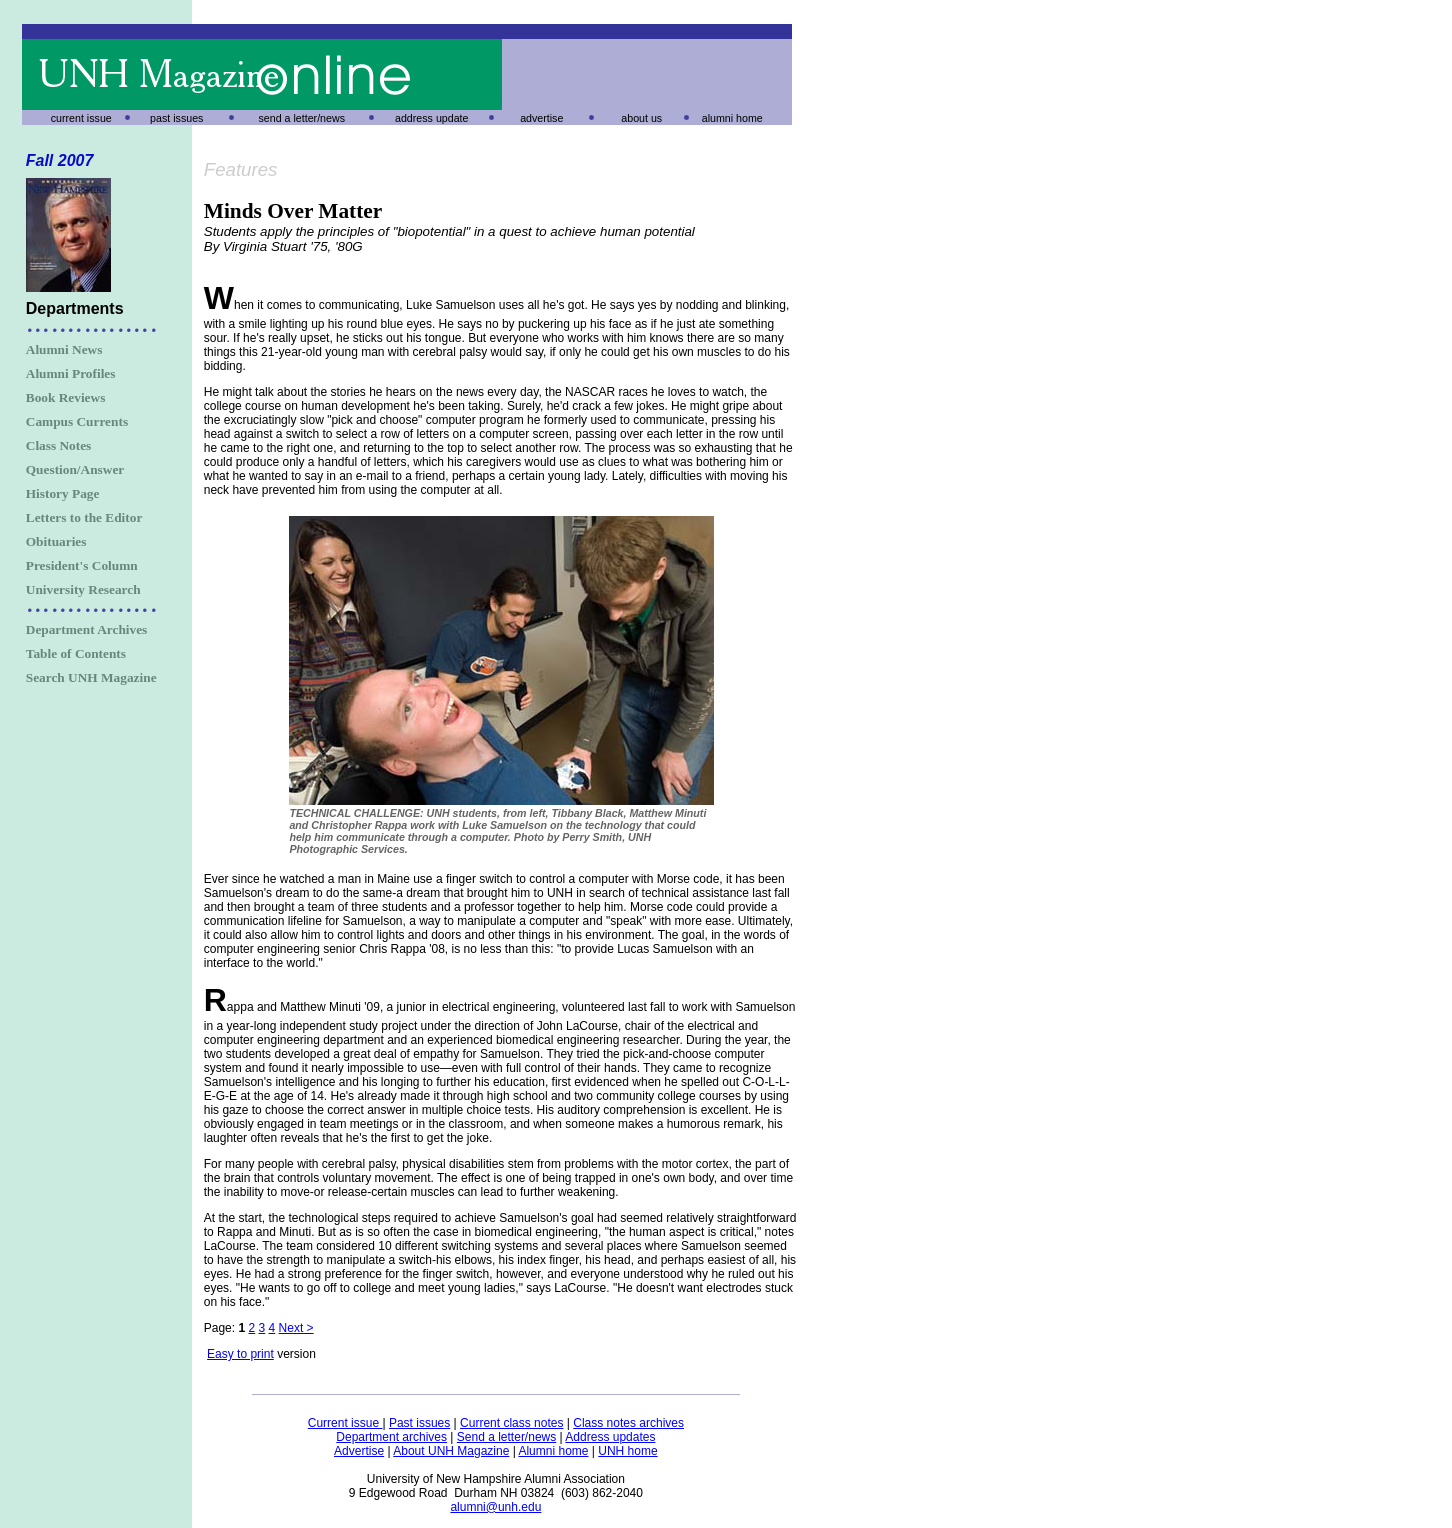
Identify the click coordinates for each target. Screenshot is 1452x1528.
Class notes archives (628, 1423)
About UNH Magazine (451, 1451)
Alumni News (64, 349)
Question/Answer (75, 469)
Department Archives (87, 629)
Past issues (419, 1423)
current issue (81, 118)
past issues (176, 118)
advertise (541, 118)
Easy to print (240, 1354)
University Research (83, 589)
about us (641, 118)
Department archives (391, 1437)
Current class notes (511, 1423)
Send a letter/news (506, 1437)
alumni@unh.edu (495, 1507)
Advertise (359, 1451)
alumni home (732, 118)
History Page (63, 493)
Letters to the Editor (84, 517)
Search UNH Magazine (91, 677)
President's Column (82, 565)
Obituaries (56, 541)
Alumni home (553, 1451)
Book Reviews (66, 397)
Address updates (610, 1437)
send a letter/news (302, 118)
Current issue (345, 1423)
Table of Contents (76, 653)
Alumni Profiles (71, 373)
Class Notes (59, 445)
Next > (296, 1328)
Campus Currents (77, 421)
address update (431, 118)
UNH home (627, 1451)
